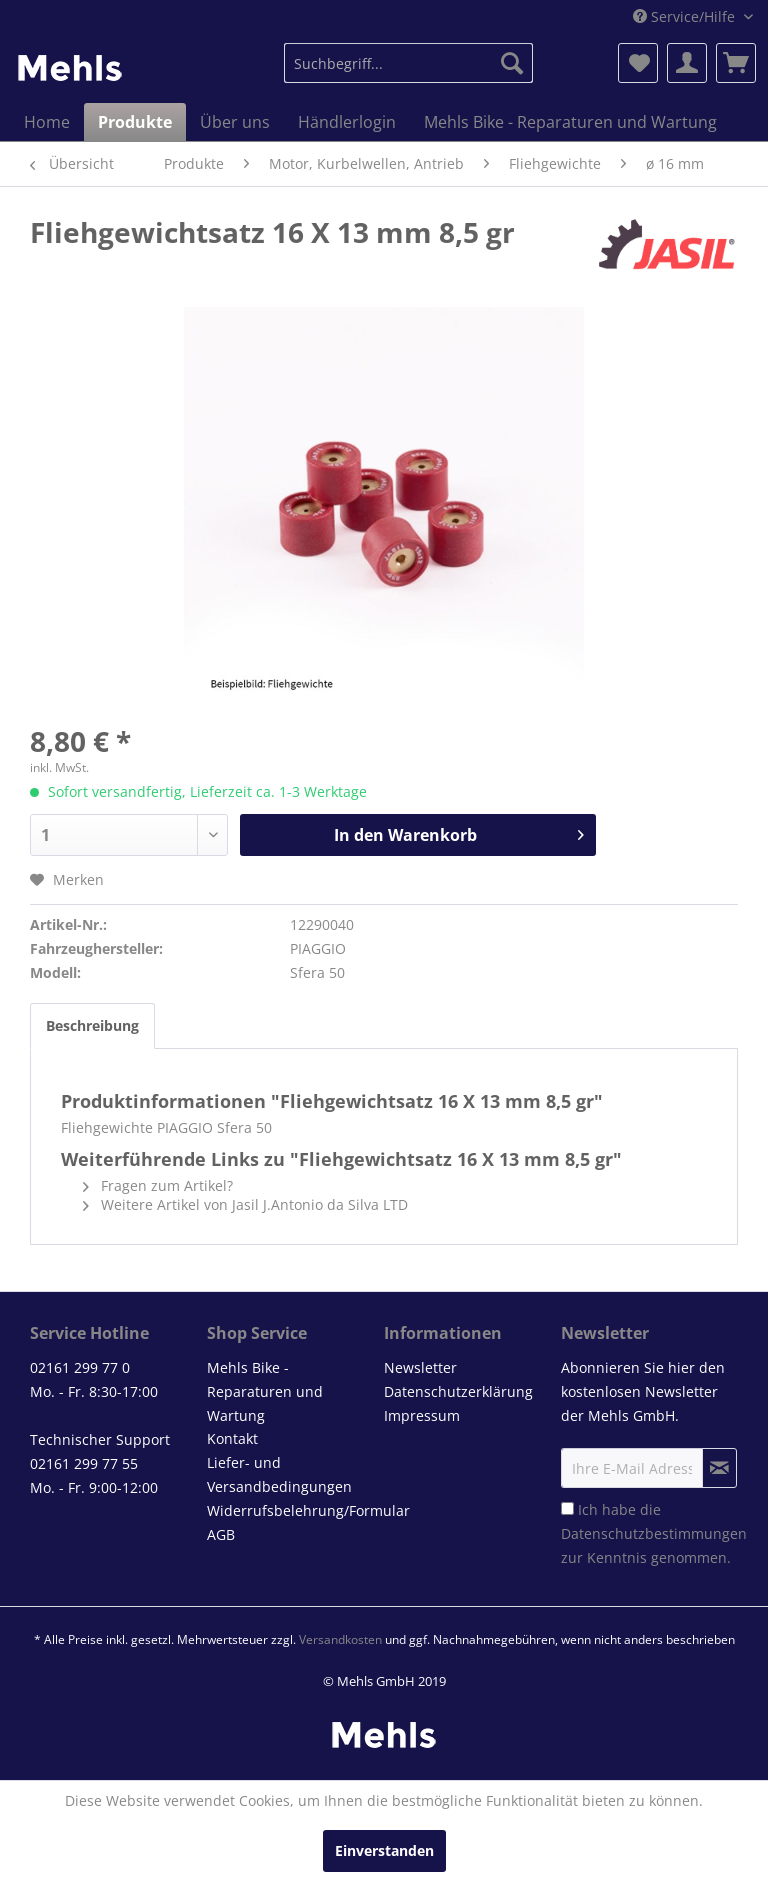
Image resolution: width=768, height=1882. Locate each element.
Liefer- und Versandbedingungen (279, 1474)
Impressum (422, 1415)
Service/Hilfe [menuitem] (686, 16)
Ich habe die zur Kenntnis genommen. (654, 1533)
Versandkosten (340, 1639)
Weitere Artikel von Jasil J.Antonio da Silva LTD (245, 1204)
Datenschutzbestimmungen (654, 1533)
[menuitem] (409, 63)
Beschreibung (92, 1025)
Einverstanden (384, 1850)
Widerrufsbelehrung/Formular (290, 1510)
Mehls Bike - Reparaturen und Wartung (265, 1391)
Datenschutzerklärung (458, 1391)
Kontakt (232, 1438)
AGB (221, 1534)
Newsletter (420, 1367)
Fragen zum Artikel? (158, 1185)
